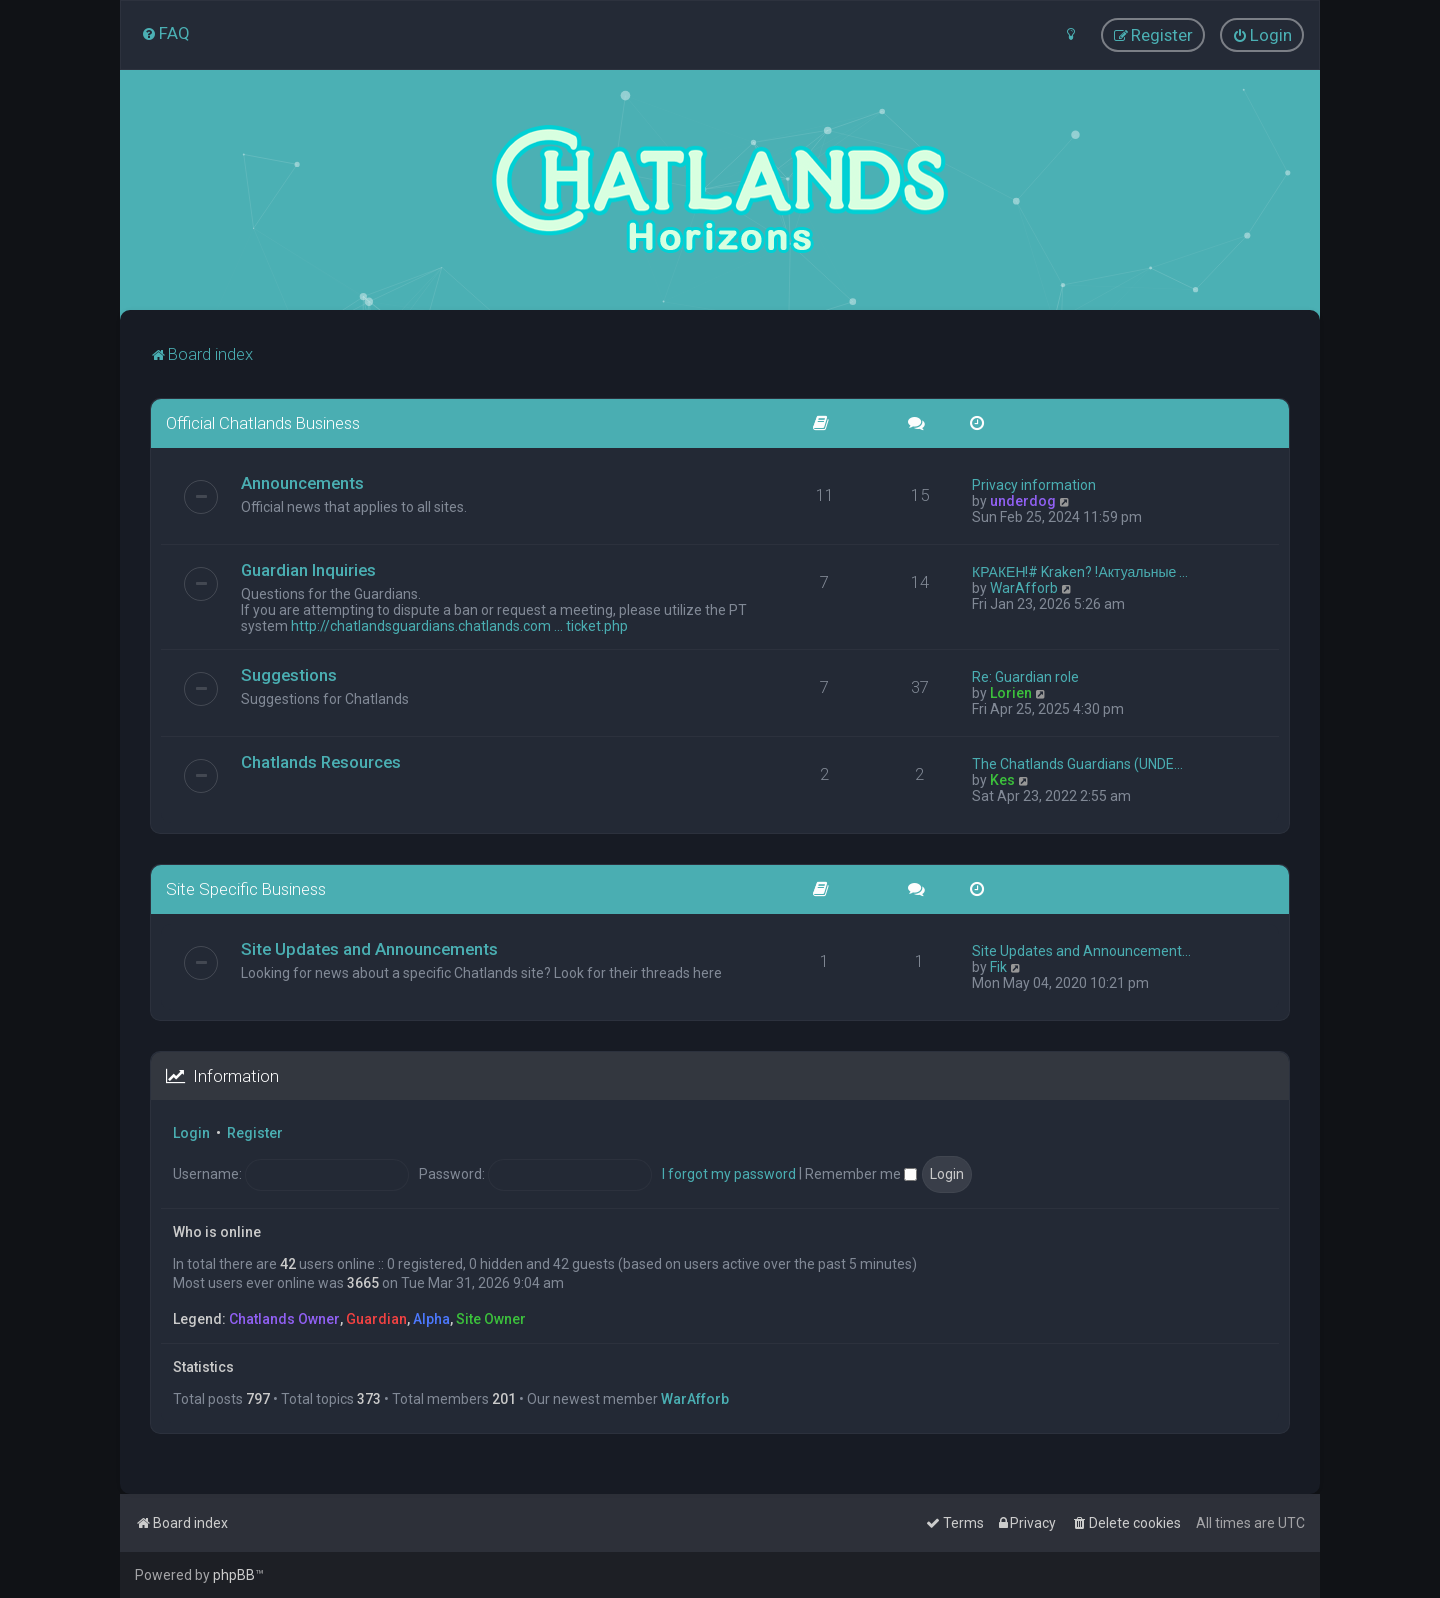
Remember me (861, 1173)
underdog (1023, 500)
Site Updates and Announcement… (1081, 950)
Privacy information (1034, 484)
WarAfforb (1024, 587)
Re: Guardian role (1025, 676)
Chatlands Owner (284, 1318)
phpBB (234, 1575)
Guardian (376, 1318)
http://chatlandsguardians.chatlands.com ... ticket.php (459, 625)
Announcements (302, 482)
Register (255, 1133)
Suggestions (289, 674)
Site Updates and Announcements (369, 948)
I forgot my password (729, 1173)
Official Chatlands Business (263, 422)
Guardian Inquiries (308, 569)
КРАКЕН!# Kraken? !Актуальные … (1080, 571)
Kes (1002, 779)
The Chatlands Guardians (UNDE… (1077, 763)
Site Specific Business (246, 888)
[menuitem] (165, 33)
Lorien (1011, 692)
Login (191, 1133)
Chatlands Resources (321, 761)
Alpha (431, 1318)
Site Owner (491, 1318)
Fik (998, 966)
